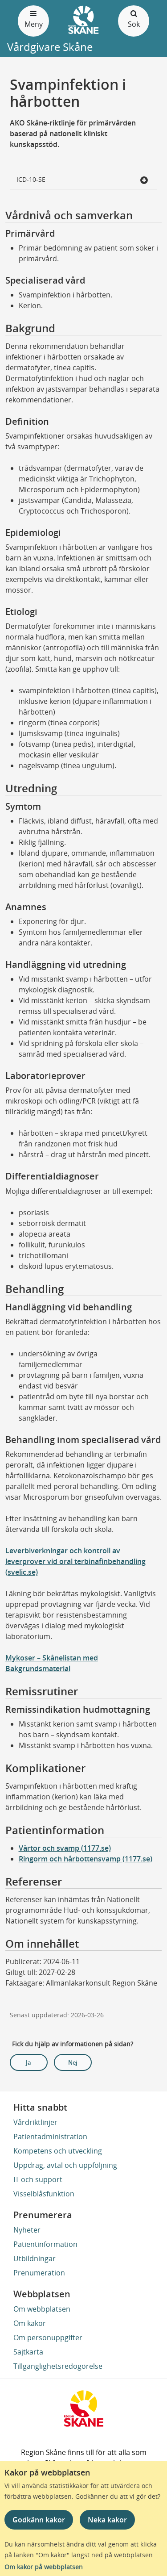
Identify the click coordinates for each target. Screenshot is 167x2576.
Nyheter (27, 2230)
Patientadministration (50, 2136)
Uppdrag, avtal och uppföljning (65, 2165)
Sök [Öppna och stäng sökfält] (134, 18)
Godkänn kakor (38, 2520)
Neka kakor (107, 2520)
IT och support (37, 2179)
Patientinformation (45, 2244)
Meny (33, 18)
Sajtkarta (28, 2352)
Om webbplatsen (41, 2309)
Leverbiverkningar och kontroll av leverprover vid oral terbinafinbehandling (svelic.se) (75, 1561)
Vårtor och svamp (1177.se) (65, 1848)
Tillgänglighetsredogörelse (57, 2366)
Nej (72, 2062)
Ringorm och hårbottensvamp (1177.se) (85, 1859)
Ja (28, 2062)
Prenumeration (39, 2273)
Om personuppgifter (47, 2337)
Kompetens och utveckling (57, 2151)
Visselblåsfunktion (43, 2194)
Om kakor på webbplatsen (43, 2567)
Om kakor (29, 2323)
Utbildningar (34, 2258)
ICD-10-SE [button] (82, 180)
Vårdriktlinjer (35, 2122)
